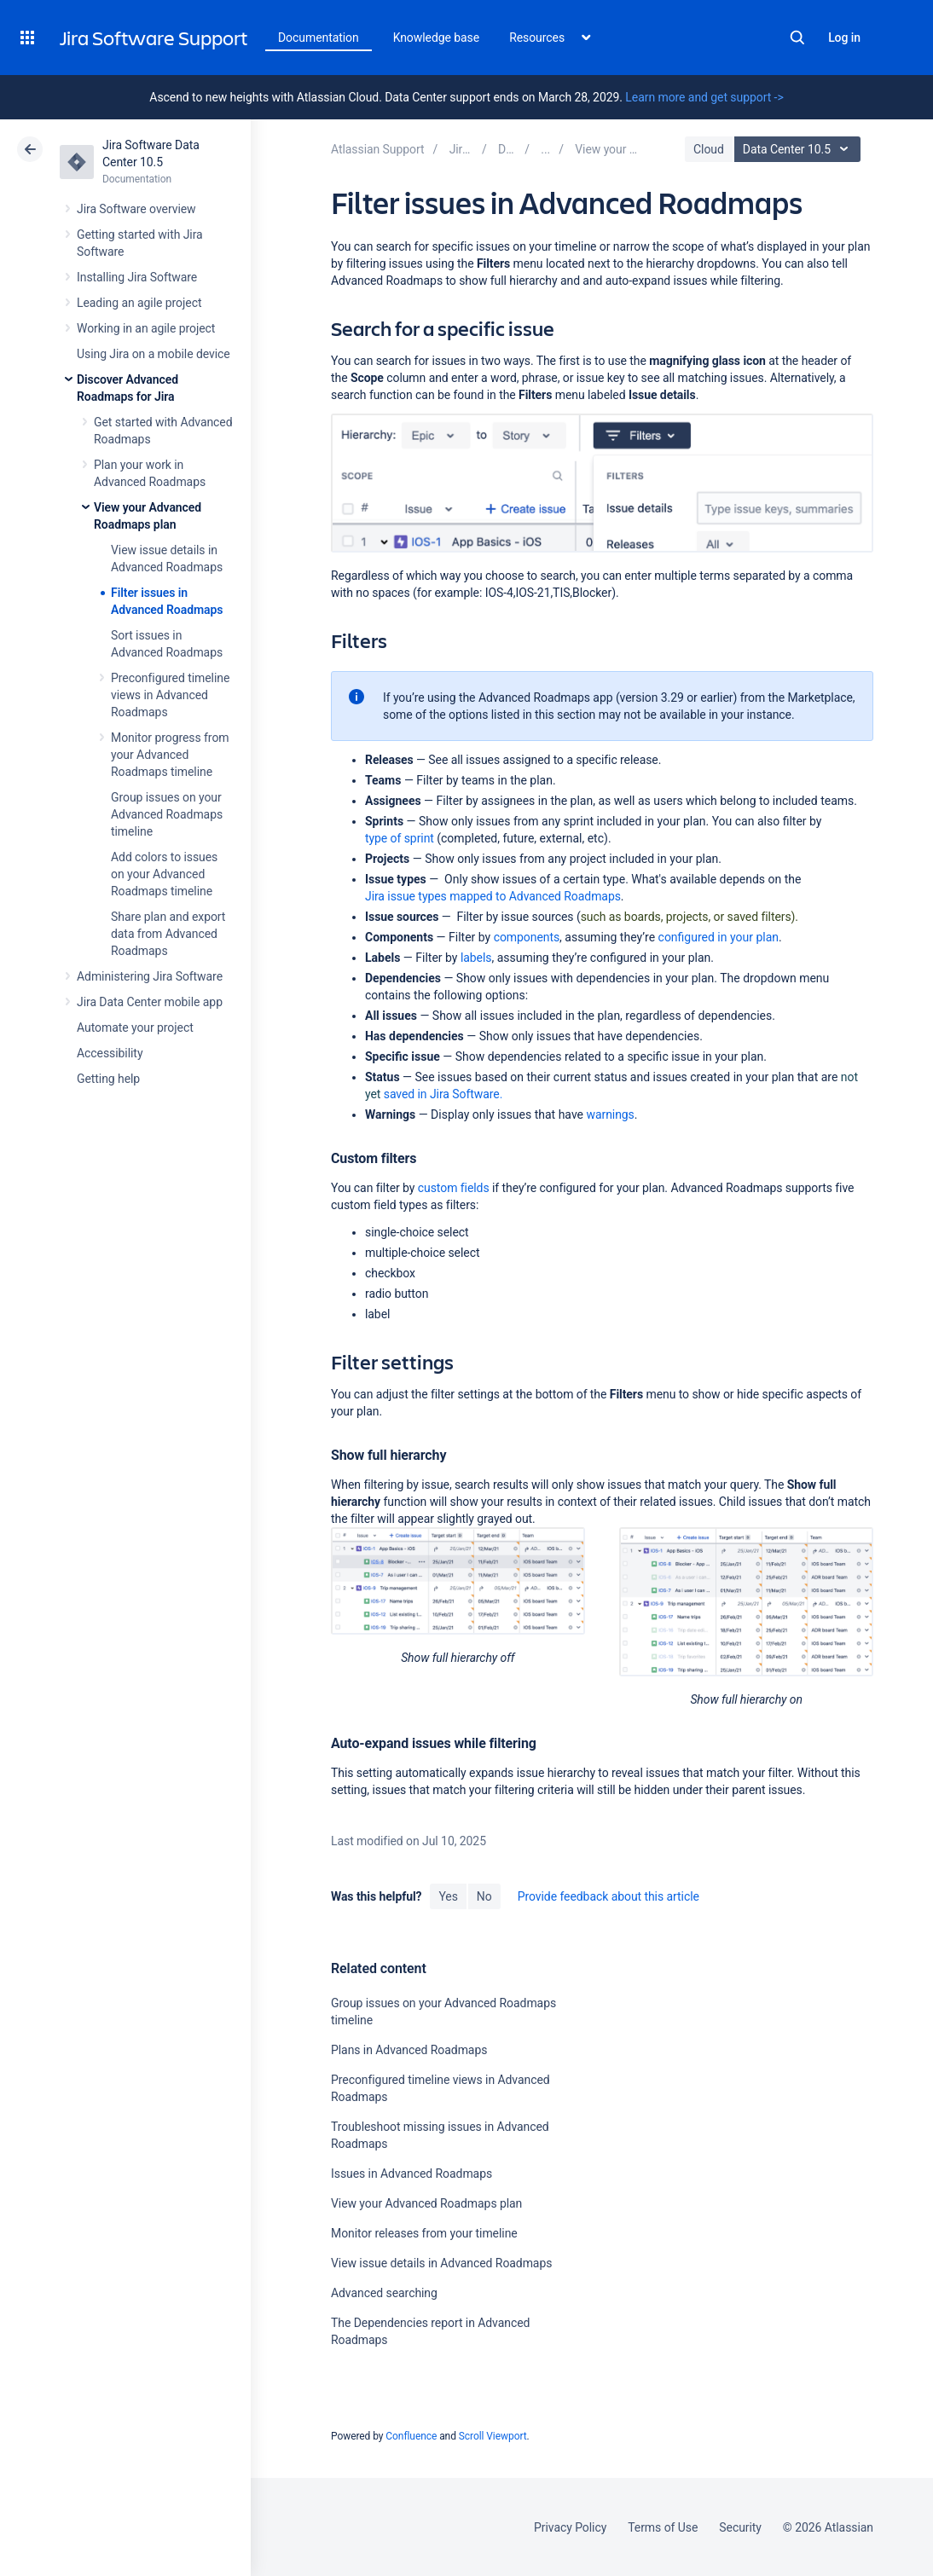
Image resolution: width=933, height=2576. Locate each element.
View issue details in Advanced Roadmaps (441, 2263)
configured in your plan (718, 937)
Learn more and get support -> (704, 97)
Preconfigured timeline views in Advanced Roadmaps (170, 695)
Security (740, 2527)
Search (797, 37)
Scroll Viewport (493, 2436)
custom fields (454, 1188)
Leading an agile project (139, 303)
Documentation (318, 37)
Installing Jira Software (137, 277)
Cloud (708, 149)
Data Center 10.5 (799, 149)
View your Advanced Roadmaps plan (426, 2203)
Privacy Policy (570, 2527)
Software (442, 1094)
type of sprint (399, 838)
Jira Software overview (136, 209)
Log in (844, 37)
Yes (447, 1896)
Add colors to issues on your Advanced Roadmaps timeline (164, 874)
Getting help (108, 1078)
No (484, 1896)
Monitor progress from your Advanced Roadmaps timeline (170, 755)
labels (476, 957)
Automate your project (135, 1027)
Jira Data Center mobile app (150, 1002)
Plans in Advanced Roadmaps (409, 2050)
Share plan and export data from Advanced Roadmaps (168, 934)
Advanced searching (384, 2293)
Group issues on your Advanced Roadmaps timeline (167, 814)
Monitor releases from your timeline (424, 2233)
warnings (610, 1114)
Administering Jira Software (150, 976)
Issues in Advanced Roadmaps (411, 2173)
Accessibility (109, 1053)
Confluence (411, 2436)
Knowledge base (436, 37)
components (526, 937)
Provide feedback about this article (608, 1896)
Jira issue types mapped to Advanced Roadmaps (493, 896)
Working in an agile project (146, 328)
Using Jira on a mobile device (153, 354)
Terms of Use (663, 2527)
